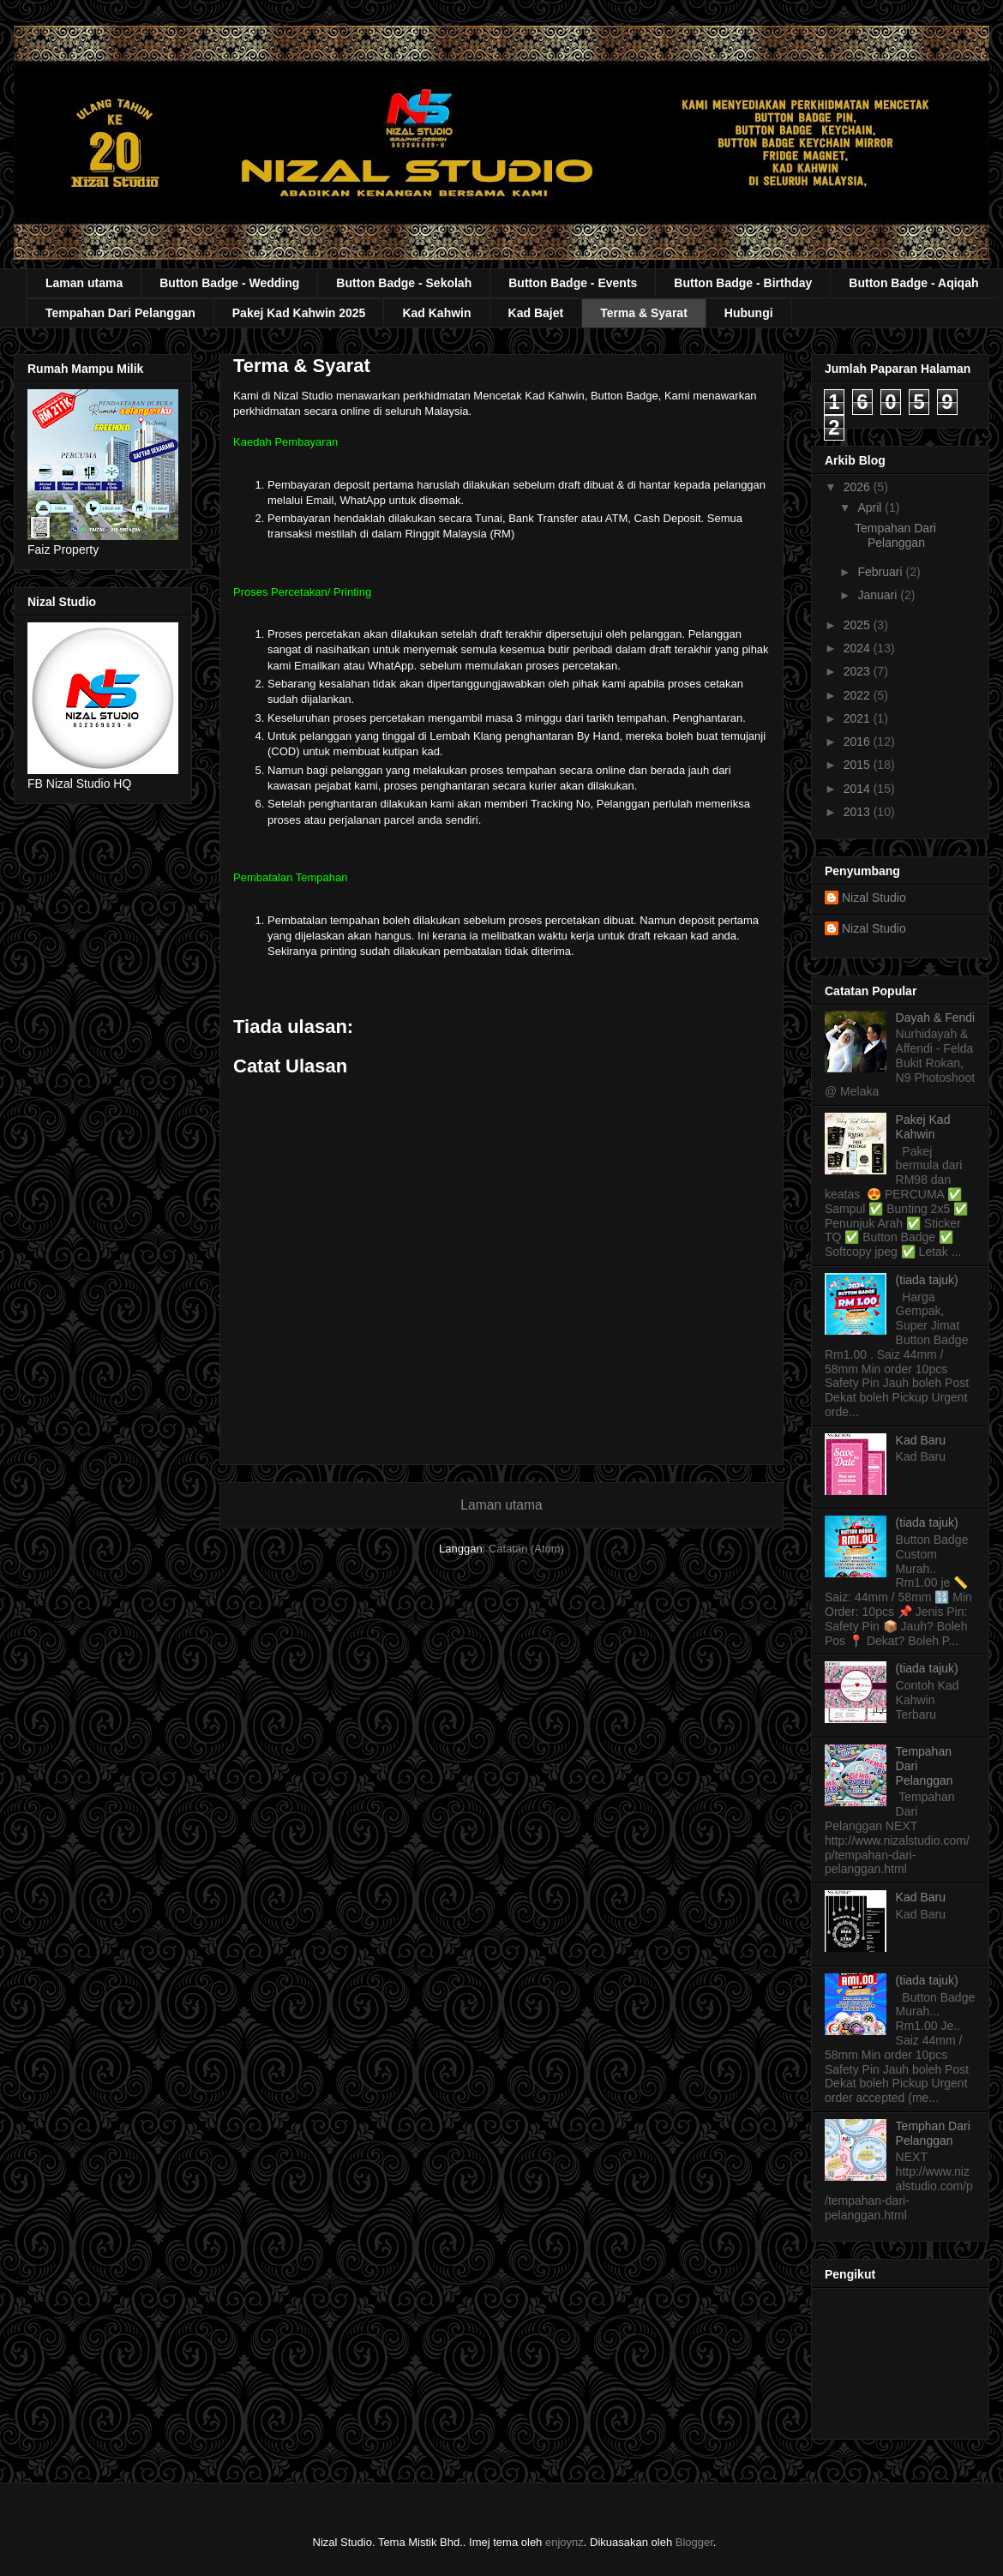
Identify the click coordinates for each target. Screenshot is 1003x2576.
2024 (859, 648)
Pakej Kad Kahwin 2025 (299, 313)
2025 (859, 625)
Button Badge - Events (572, 283)
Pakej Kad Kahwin (923, 1127)
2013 (859, 812)
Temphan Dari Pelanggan (933, 2133)
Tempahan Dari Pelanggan (120, 313)
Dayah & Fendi (936, 1017)
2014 (859, 789)
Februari (881, 572)
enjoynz (564, 2542)
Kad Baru (921, 1440)
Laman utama (84, 283)
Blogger (694, 2542)
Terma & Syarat (644, 313)
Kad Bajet (536, 313)
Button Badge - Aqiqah (913, 283)
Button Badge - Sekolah (403, 283)
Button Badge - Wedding (229, 283)
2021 (859, 718)
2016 (859, 741)
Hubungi (748, 313)
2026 (859, 487)
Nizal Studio (874, 897)
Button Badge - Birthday (743, 283)
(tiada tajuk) (927, 1280)
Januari (878, 595)
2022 (859, 695)
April (871, 507)
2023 (859, 671)
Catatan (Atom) (526, 1548)
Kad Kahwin (436, 313)
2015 (859, 765)
